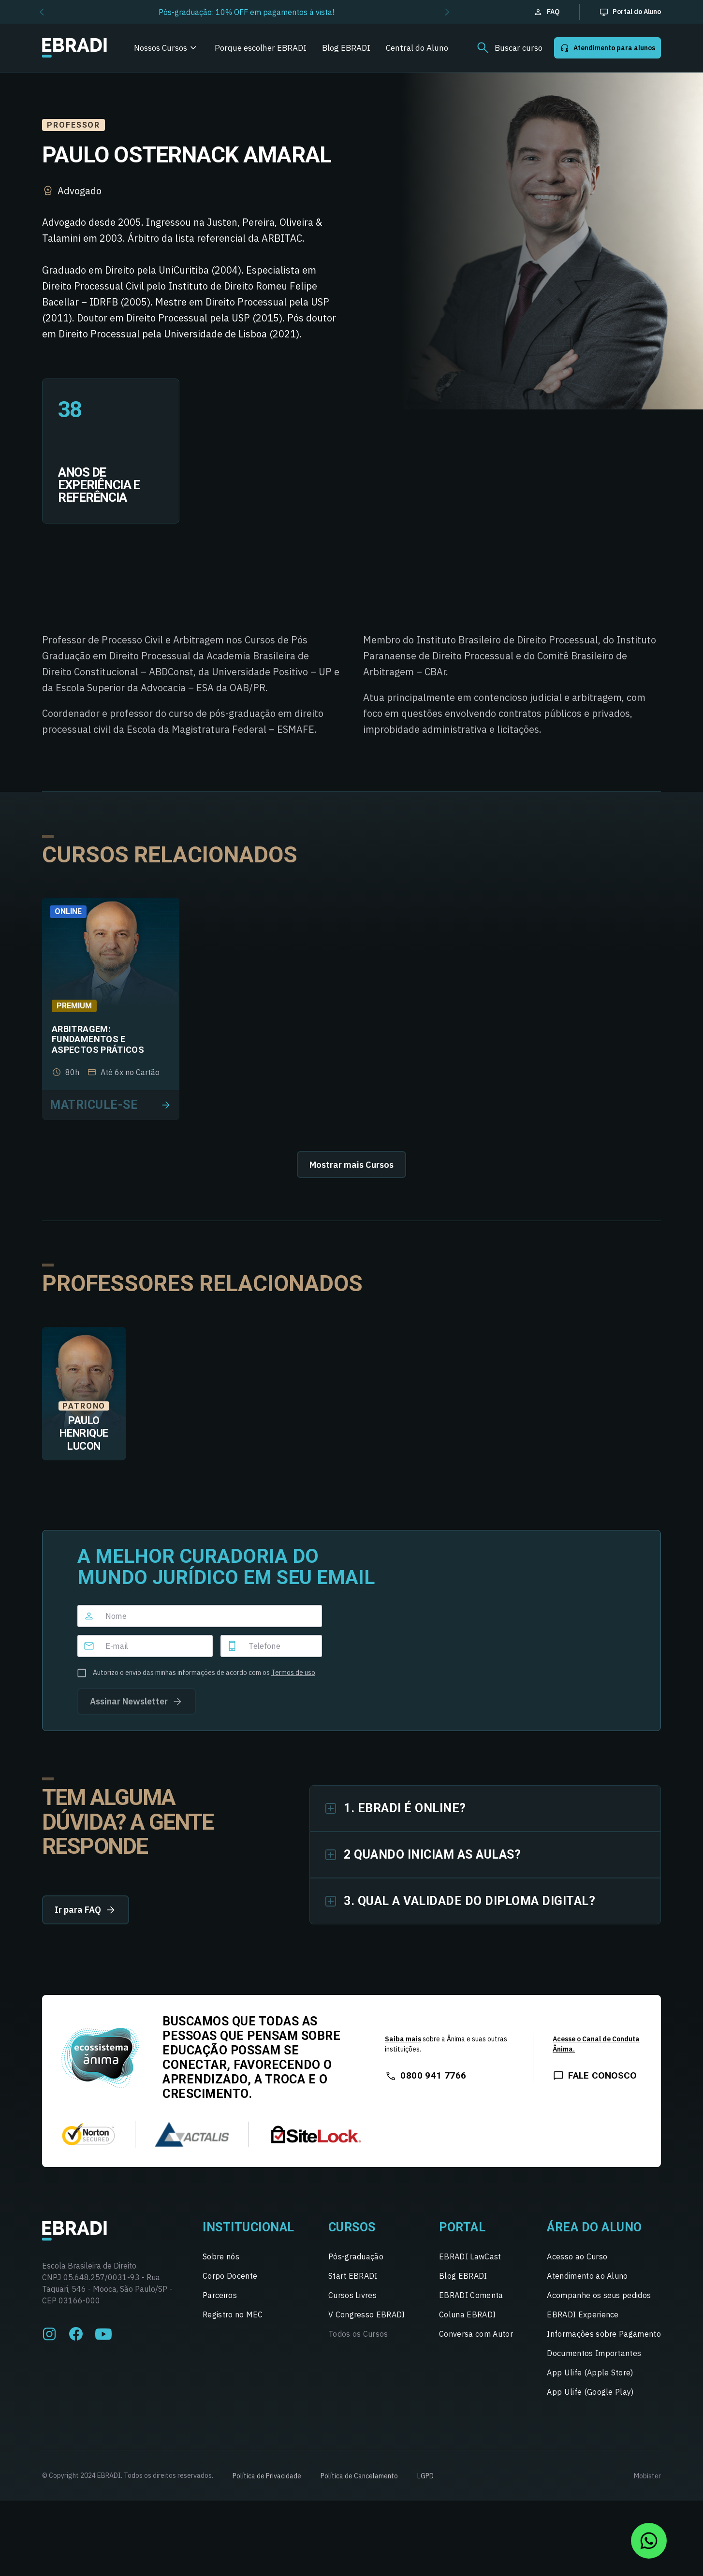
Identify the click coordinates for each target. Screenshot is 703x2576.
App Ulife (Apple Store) (590, 2372)
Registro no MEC (233, 2314)
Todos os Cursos (358, 2334)
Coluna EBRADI (467, 2314)
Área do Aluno (594, 2227)
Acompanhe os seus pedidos (599, 2295)
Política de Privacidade (267, 2476)
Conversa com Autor (476, 2334)
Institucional (248, 2227)
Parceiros (220, 2295)
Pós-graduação (355, 2256)
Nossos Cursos (160, 48)
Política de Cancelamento (359, 2476)
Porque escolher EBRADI (261, 48)
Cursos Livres (352, 2295)
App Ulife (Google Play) (590, 2392)
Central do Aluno (417, 48)
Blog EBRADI (346, 48)
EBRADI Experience (582, 2314)
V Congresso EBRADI (366, 2314)
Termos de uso (293, 1672)
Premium (74, 1005)
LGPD (425, 2476)
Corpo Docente (230, 2276)
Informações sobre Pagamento (604, 2334)
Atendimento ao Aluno (587, 2276)
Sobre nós (221, 2256)
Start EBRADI (353, 2276)
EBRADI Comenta (471, 2295)
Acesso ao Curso (577, 2256)
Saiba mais (403, 2039)
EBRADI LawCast (470, 2256)
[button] (41, 12)
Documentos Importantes (594, 2353)
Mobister (647, 2476)
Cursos (352, 2227)
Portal (462, 2227)
